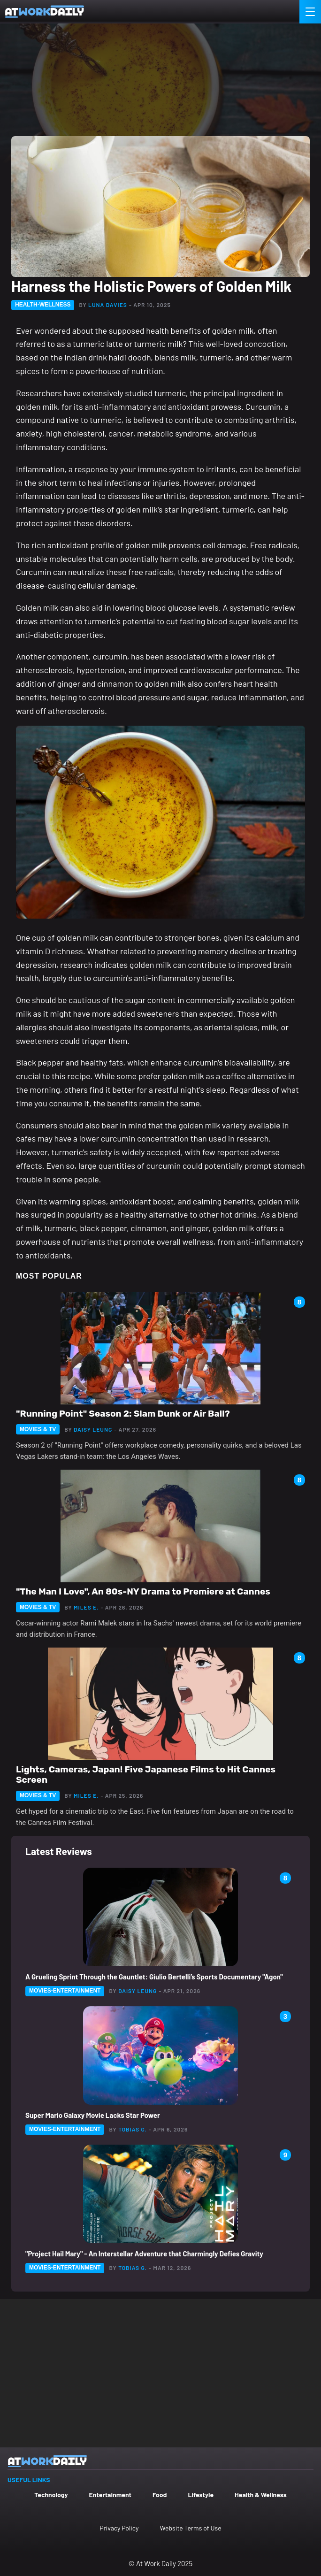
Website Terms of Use (190, 2528)
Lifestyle (201, 2495)
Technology (51, 2495)
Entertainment (110, 2495)
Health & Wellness (261, 2495)
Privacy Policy (118, 2528)
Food (160, 2495)
